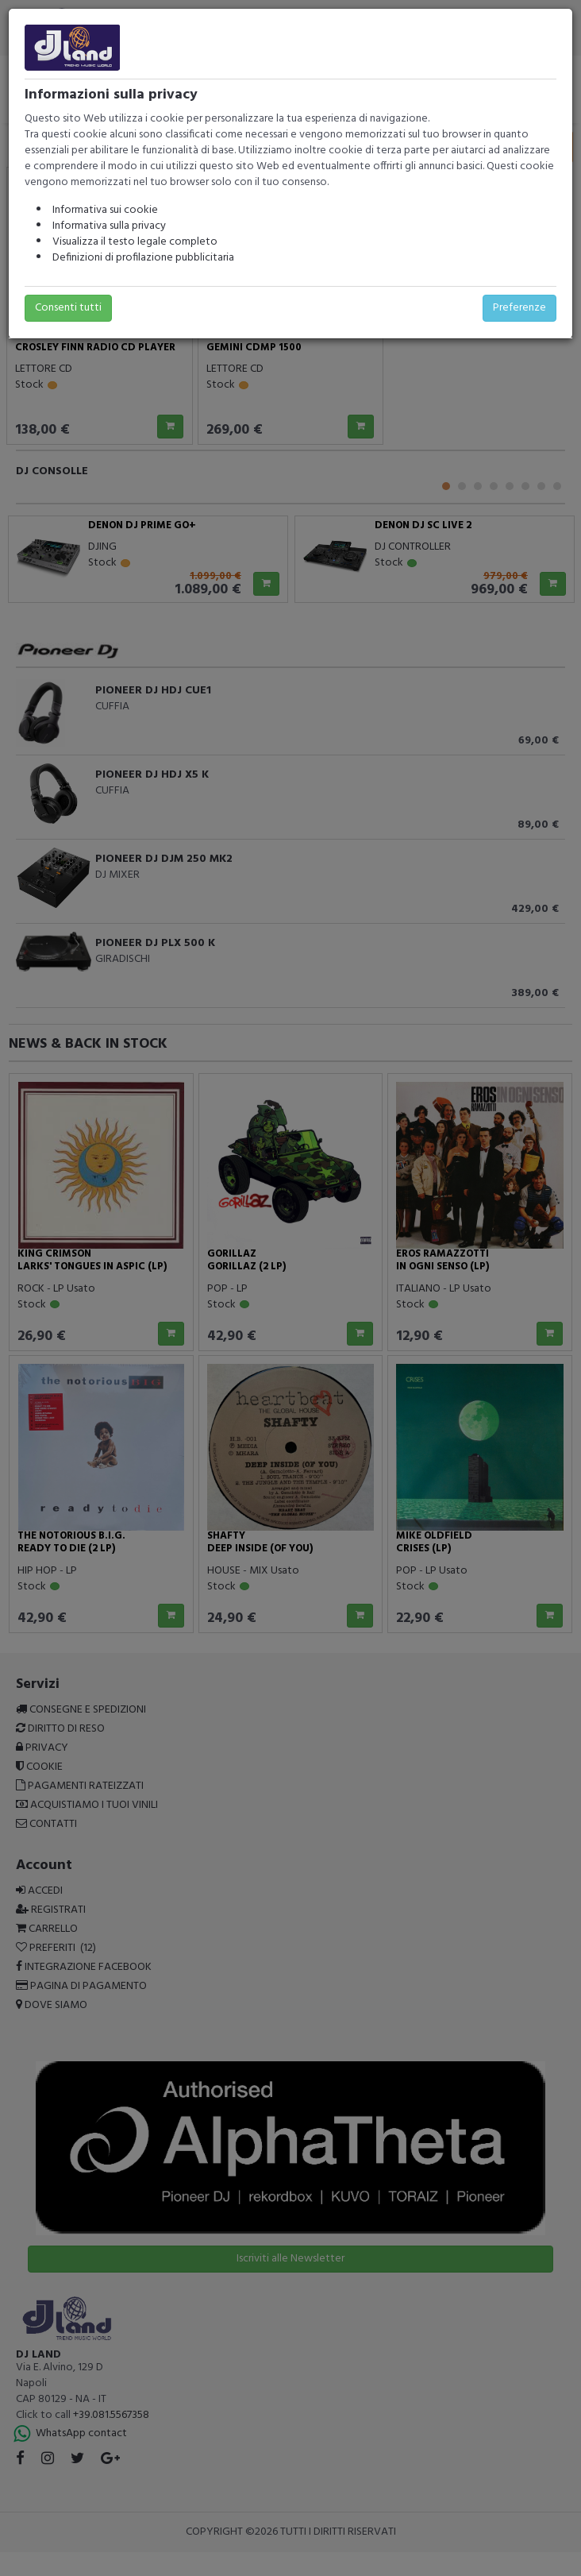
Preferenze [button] (519, 308)
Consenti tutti (68, 308)
